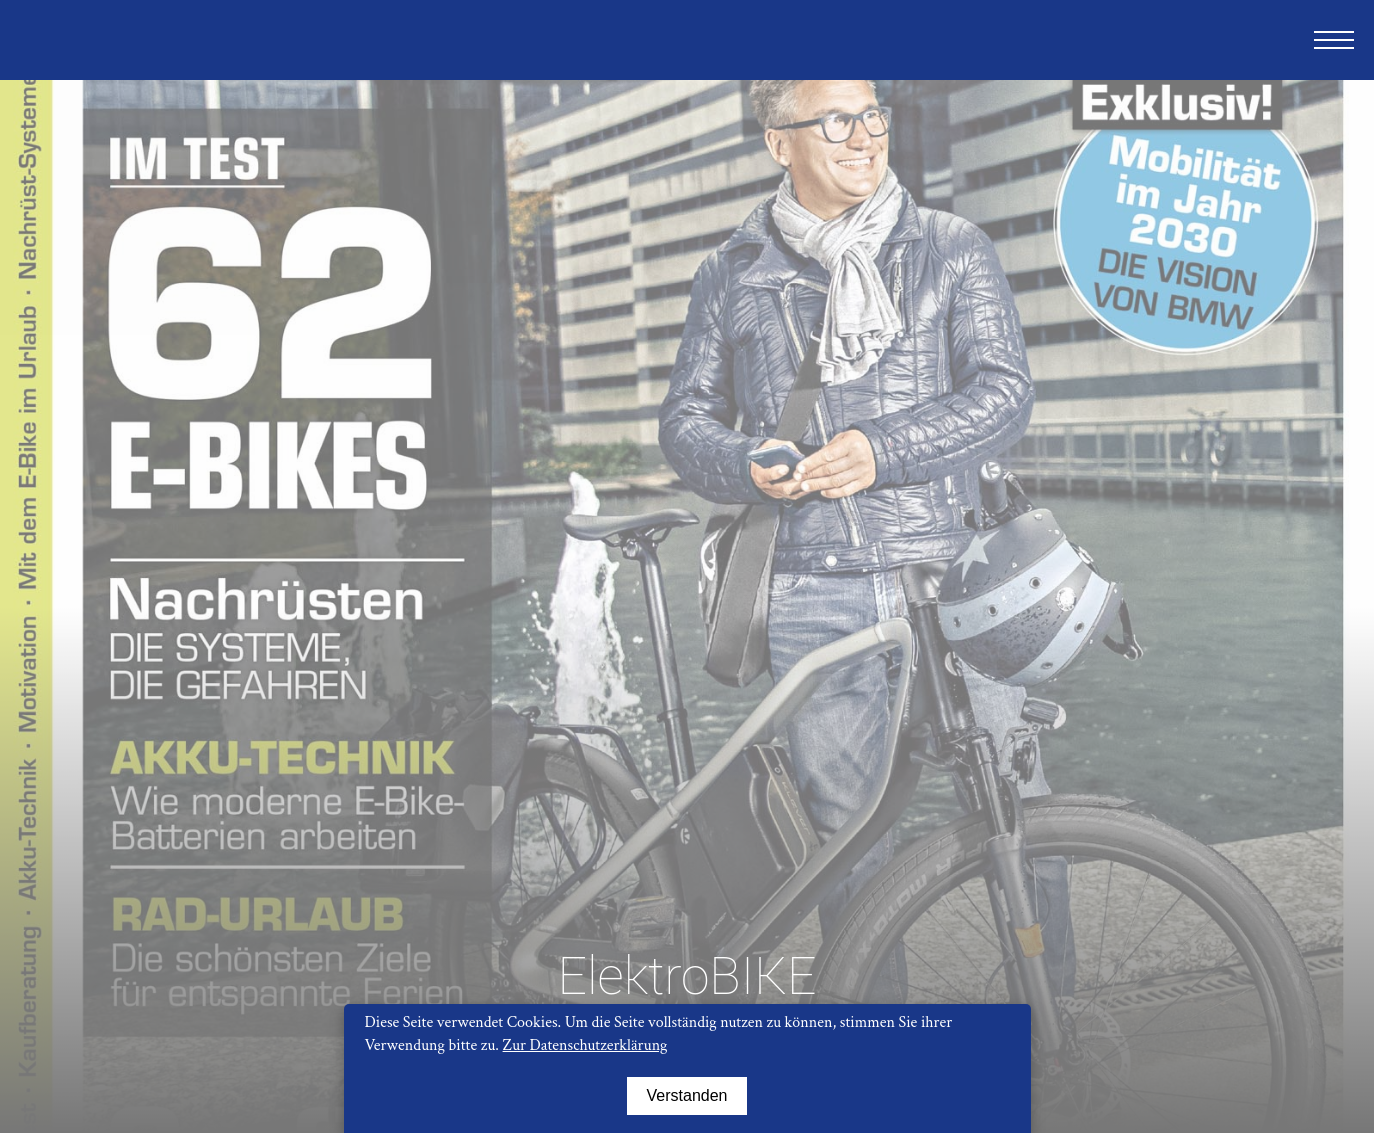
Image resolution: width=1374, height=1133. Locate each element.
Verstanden (687, 1095)
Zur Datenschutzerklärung (585, 1045)
